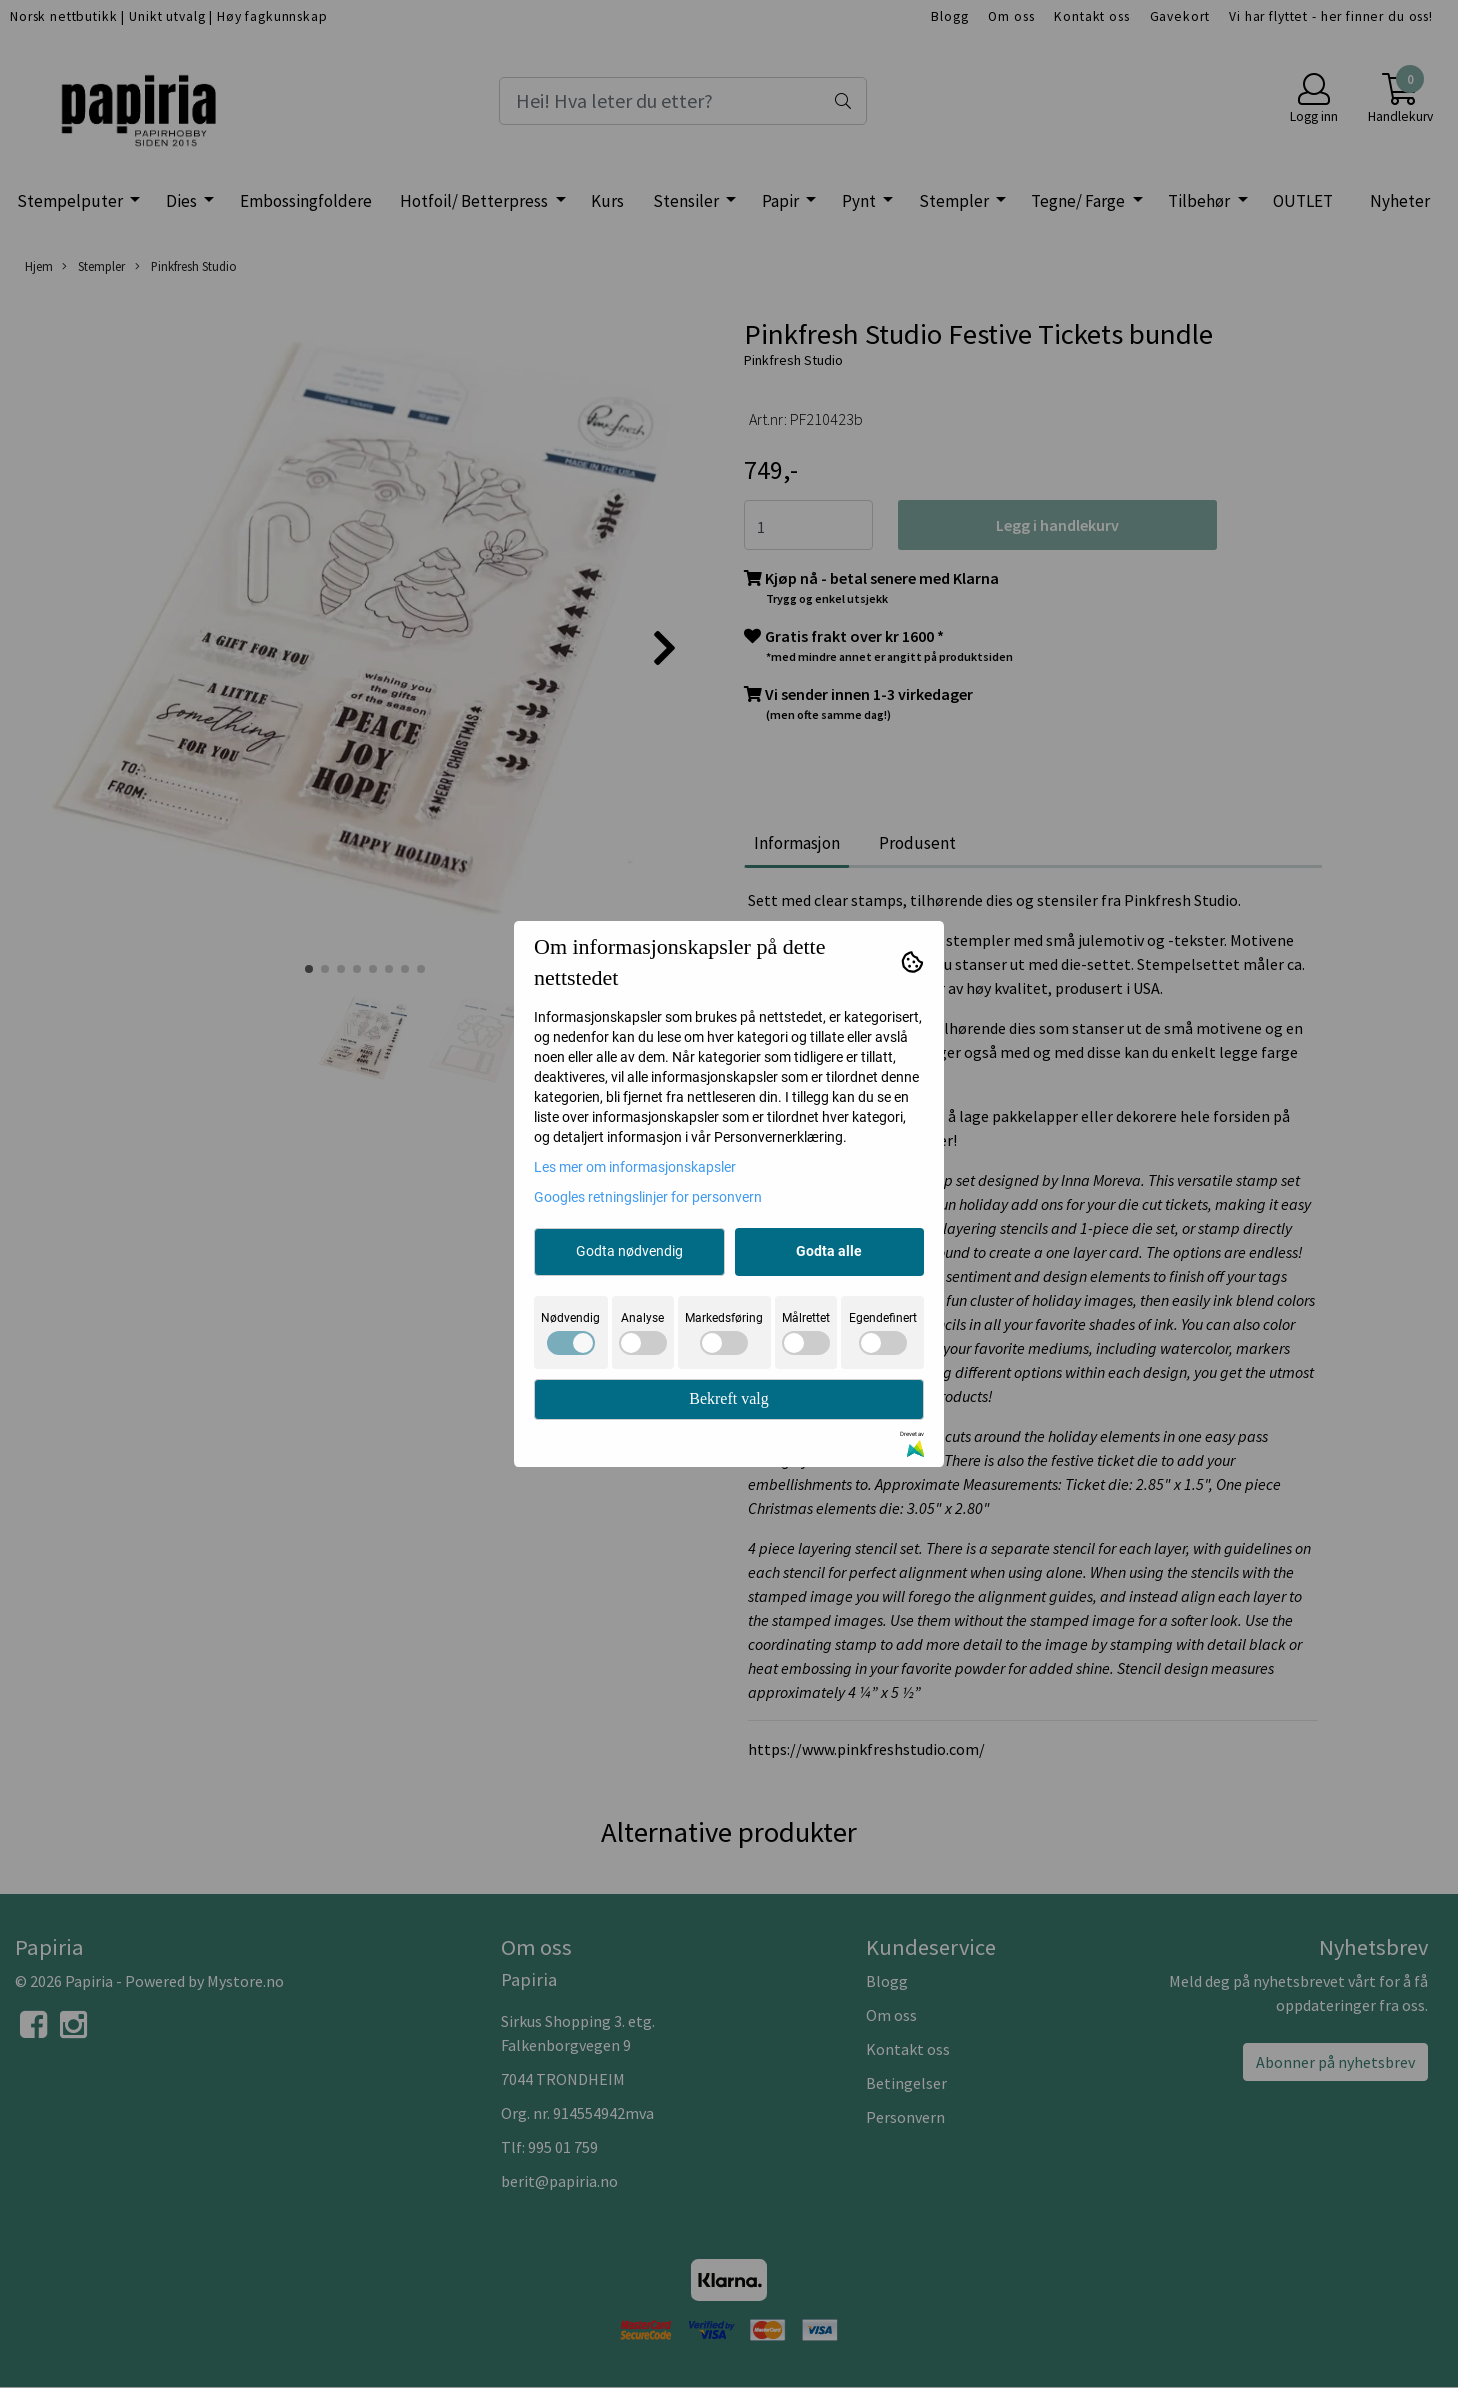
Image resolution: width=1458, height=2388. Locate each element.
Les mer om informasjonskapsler (635, 1167)
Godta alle (829, 1251)
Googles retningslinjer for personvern (648, 1197)
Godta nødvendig (629, 1251)
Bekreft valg (729, 1398)
